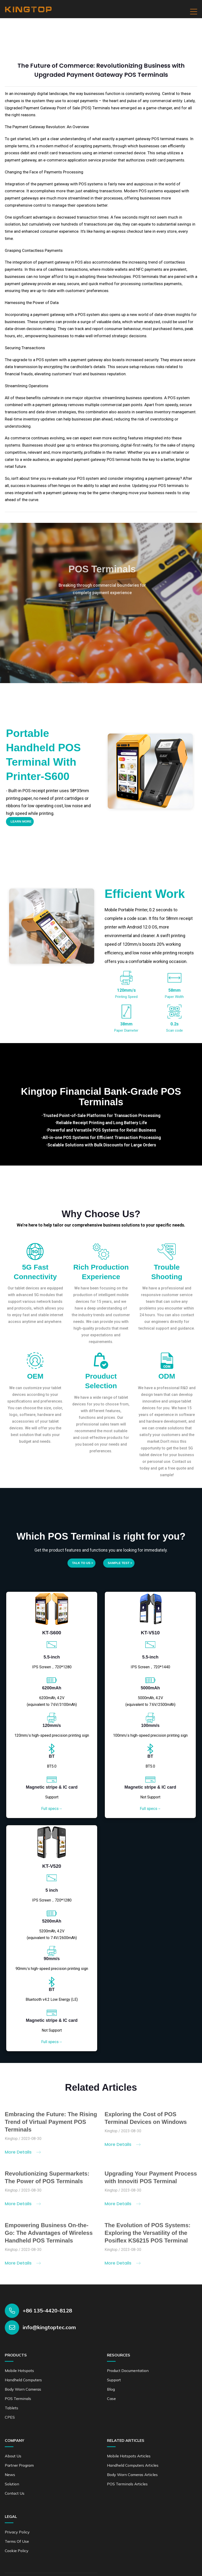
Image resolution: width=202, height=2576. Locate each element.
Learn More (21, 821)
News (10, 2474)
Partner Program (19, 2465)
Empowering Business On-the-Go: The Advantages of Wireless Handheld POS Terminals (49, 2236)
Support (114, 2379)
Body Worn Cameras (23, 2389)
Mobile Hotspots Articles (129, 2456)
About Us (13, 2456)
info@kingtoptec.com (49, 2327)
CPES (10, 2417)
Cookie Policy (16, 2550)
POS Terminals (18, 2398)
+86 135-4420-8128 (47, 2310)
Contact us (14, 2493)
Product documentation (128, 2370)
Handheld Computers (23, 2379)
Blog (111, 2389)
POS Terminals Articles (127, 2484)
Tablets (11, 2407)
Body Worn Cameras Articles (132, 2474)
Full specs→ (51, 1808)
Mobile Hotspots (19, 2370)
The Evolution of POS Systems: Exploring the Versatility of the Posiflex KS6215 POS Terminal (148, 2236)
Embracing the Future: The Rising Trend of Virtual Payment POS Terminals (51, 2125)
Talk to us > (82, 1563)
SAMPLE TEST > (120, 1563)
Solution (12, 2484)
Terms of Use (17, 2541)
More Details (23, 2155)
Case (111, 2398)
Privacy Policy (17, 2532)
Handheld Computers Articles (132, 2465)
